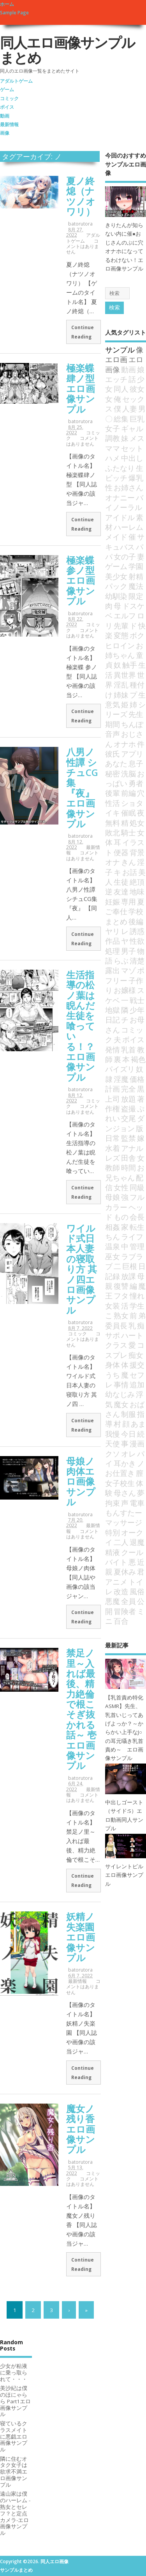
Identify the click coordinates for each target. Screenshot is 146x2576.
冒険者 (125, 1611)
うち (112, 1375)
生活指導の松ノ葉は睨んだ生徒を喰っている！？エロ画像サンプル (80, 1025)
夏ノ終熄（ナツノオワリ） (80, 196)
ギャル (132, 428)
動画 (4, 116)
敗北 (112, 832)
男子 (128, 951)
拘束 (112, 1503)
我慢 (112, 1434)
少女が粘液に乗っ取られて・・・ (13, 2372)
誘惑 (137, 931)
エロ (135, 359)
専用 (128, 901)
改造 (121, 1591)
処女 (137, 823)
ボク (137, 635)
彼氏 (112, 754)
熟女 (121, 1315)
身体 (112, 1365)
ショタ (132, 803)
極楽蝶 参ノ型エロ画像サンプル (80, 581)
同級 (137, 1187)
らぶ (121, 960)
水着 (112, 1148)
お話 (129, 872)
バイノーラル (124, 502)
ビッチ (116, 478)
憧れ (137, 1295)
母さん (125, 1493)
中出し (132, 458)
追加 (137, 1384)
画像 (4, 133)
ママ (112, 448)
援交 (137, 1365)
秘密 (112, 773)
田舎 (128, 1158)
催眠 (128, 813)
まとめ (116, 921)
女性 (121, 1187)
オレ (128, 1453)
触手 (129, 665)
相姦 (112, 1227)
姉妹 (121, 695)
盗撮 (128, 1108)
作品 (112, 941)
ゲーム (7, 89)
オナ (112, 862)
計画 (112, 1089)
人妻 (129, 408)
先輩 (121, 625)
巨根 (129, 1266)
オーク (132, 1532)
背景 (137, 852)
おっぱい (124, 778)
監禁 (128, 1138)
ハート (132, 1335)
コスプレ (124, 1349)
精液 (112, 1552)
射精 (135, 576)
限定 (135, 596)
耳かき (125, 1463)
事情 (121, 1384)
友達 (121, 891)
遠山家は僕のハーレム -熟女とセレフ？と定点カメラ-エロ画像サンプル (15, 2513)
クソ (112, 1453)
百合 (121, 1621)
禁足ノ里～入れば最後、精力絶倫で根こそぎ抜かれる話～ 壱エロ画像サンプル (81, 1709)
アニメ (116, 1582)
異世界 (125, 675)
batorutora (80, 223)
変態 (121, 635)
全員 (128, 1601)
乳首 (128, 1049)
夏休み (125, 1571)
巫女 (112, 1256)
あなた (116, 763)
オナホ (125, 744)
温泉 (112, 1246)
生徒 (121, 882)
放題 (128, 1099)
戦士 (137, 1000)
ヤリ (112, 931)
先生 (135, 714)
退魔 (137, 1542)
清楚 (137, 960)
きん (128, 862)
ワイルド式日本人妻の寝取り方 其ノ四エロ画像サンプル (81, 1269)
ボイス (7, 107)
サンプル (120, 349)
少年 (137, 1010)
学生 (137, 1306)
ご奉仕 (116, 911)
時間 (128, 1167)
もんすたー (123, 1512)
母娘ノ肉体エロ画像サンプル (80, 1481)
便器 (121, 852)
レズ (112, 1158)
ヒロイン (120, 645)
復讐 (121, 1286)
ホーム (7, 4)
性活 (112, 803)
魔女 (121, 1404)
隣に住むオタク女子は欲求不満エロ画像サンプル (13, 2471)
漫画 (137, 1443)
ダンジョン (124, 1123)
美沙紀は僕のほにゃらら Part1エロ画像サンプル (15, 2401)
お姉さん (128, 487)
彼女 (137, 389)
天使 (112, 1443)
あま (138, 1424)
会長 (137, 1217)
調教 (112, 438)
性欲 (137, 941)
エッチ (116, 379)
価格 (137, 1079)
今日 (128, 1434)
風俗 (137, 1591)
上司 (112, 1099)
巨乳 (137, 419)
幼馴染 (116, 596)
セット (132, 448)
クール (132, 1552)
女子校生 (120, 1483)
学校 (135, 911)
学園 (135, 566)
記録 (112, 1276)
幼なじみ (120, 1394)
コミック (9, 98)
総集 (121, 419)
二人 (121, 1542)
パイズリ (120, 1069)
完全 (128, 1089)
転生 (137, 1227)
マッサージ (123, 1522)
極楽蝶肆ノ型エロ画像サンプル (80, 388)
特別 (112, 1532)
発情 (112, 1049)
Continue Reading (82, 332)
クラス (116, 1345)
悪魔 (112, 1601)
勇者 (135, 783)
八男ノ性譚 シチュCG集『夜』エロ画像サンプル (82, 787)
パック (116, 586)
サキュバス (124, 541)
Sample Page (14, 12)
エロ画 (116, 359)
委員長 (116, 1325)
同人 (121, 389)
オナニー (120, 497)
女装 (112, 1306)
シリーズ (125, 709)
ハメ (112, 458)
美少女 (116, 576)
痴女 (135, 1355)
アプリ (132, 754)
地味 (137, 891)
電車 (137, 1503)
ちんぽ (132, 724)
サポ (112, 1335)
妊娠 (112, 901)
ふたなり (120, 468)
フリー (116, 980)
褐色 (138, 1059)
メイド (116, 537)
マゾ (128, 970)
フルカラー (124, 1202)
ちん (112, 1236)
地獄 (112, 1010)
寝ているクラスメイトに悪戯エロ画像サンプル (13, 2436)
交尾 (128, 1118)
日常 (112, 1138)
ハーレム (128, 527)
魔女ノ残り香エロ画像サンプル (80, 2129)
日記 (112, 1019)
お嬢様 (125, 990)
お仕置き (120, 1473)
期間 (112, 724)
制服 (128, 1414)
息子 (135, 763)
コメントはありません (82, 246)
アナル (132, 1148)
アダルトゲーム (16, 81)
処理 (112, 951)
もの (121, 1217)
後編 (135, 921)
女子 (112, 428)
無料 (112, 823)
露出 (112, 970)
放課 (128, 1276)
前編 (128, 793)
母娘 (112, 1197)
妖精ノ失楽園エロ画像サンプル (80, 1937)
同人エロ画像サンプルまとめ (67, 50)
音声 (112, 734)
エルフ (125, 615)
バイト (116, 1562)
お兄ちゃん (124, 1172)
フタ (121, 1295)
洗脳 (128, 773)
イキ (112, 813)
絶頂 (137, 882)
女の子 (125, 556)
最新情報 (9, 124)
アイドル (120, 517)
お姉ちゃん (124, 650)
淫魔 (121, 1079)
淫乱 (121, 684)
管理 (137, 1246)
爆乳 (135, 478)
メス (137, 438)
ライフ (132, 1236)
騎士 (128, 832)
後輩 (112, 793)
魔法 (135, 586)
